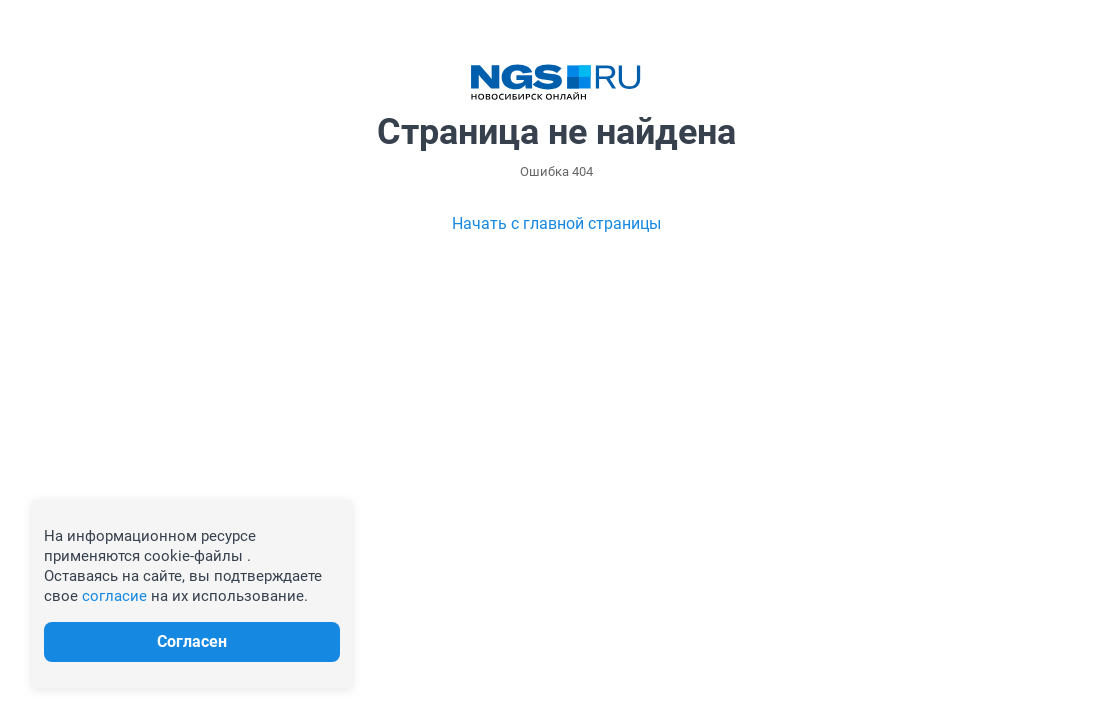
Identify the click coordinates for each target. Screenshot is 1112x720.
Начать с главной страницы (556, 223)
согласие (114, 596)
